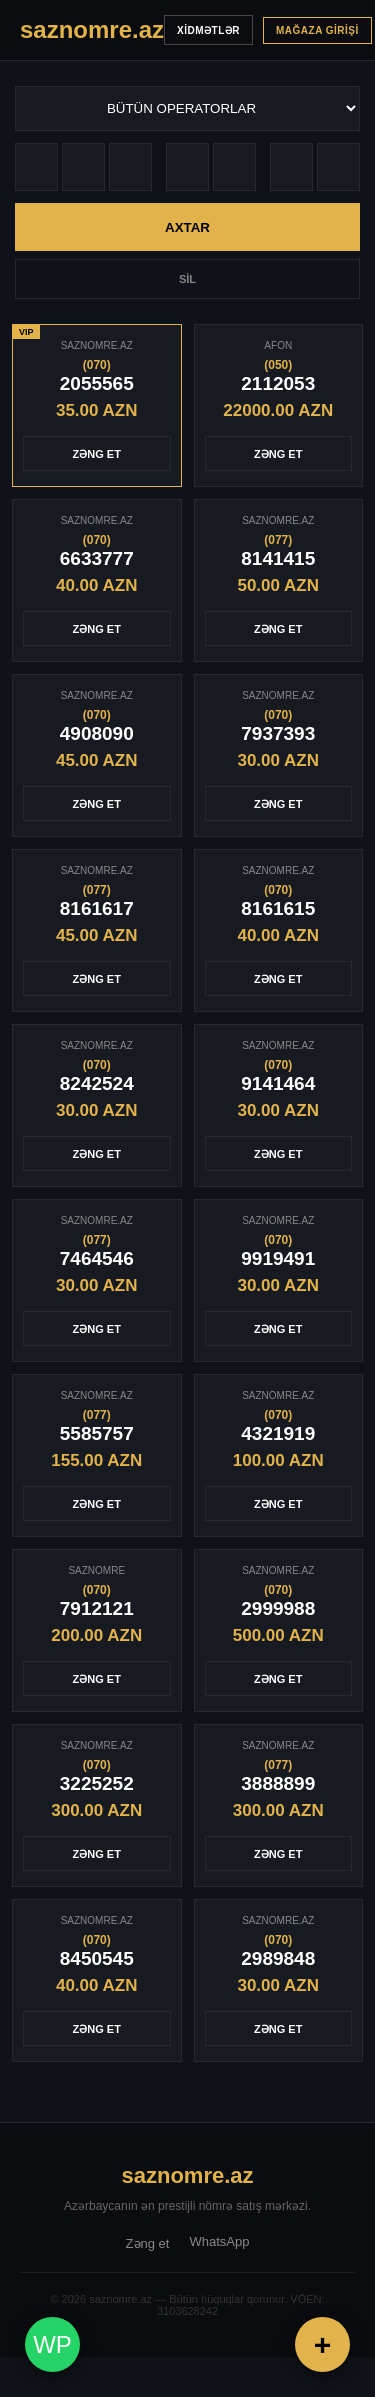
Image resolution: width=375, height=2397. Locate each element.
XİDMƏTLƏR (208, 30)
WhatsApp (219, 2241)
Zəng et (148, 2243)
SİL (187, 279)
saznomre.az (187, 2175)
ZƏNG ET (97, 454)
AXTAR (187, 227)
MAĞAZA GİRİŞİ (317, 30)
